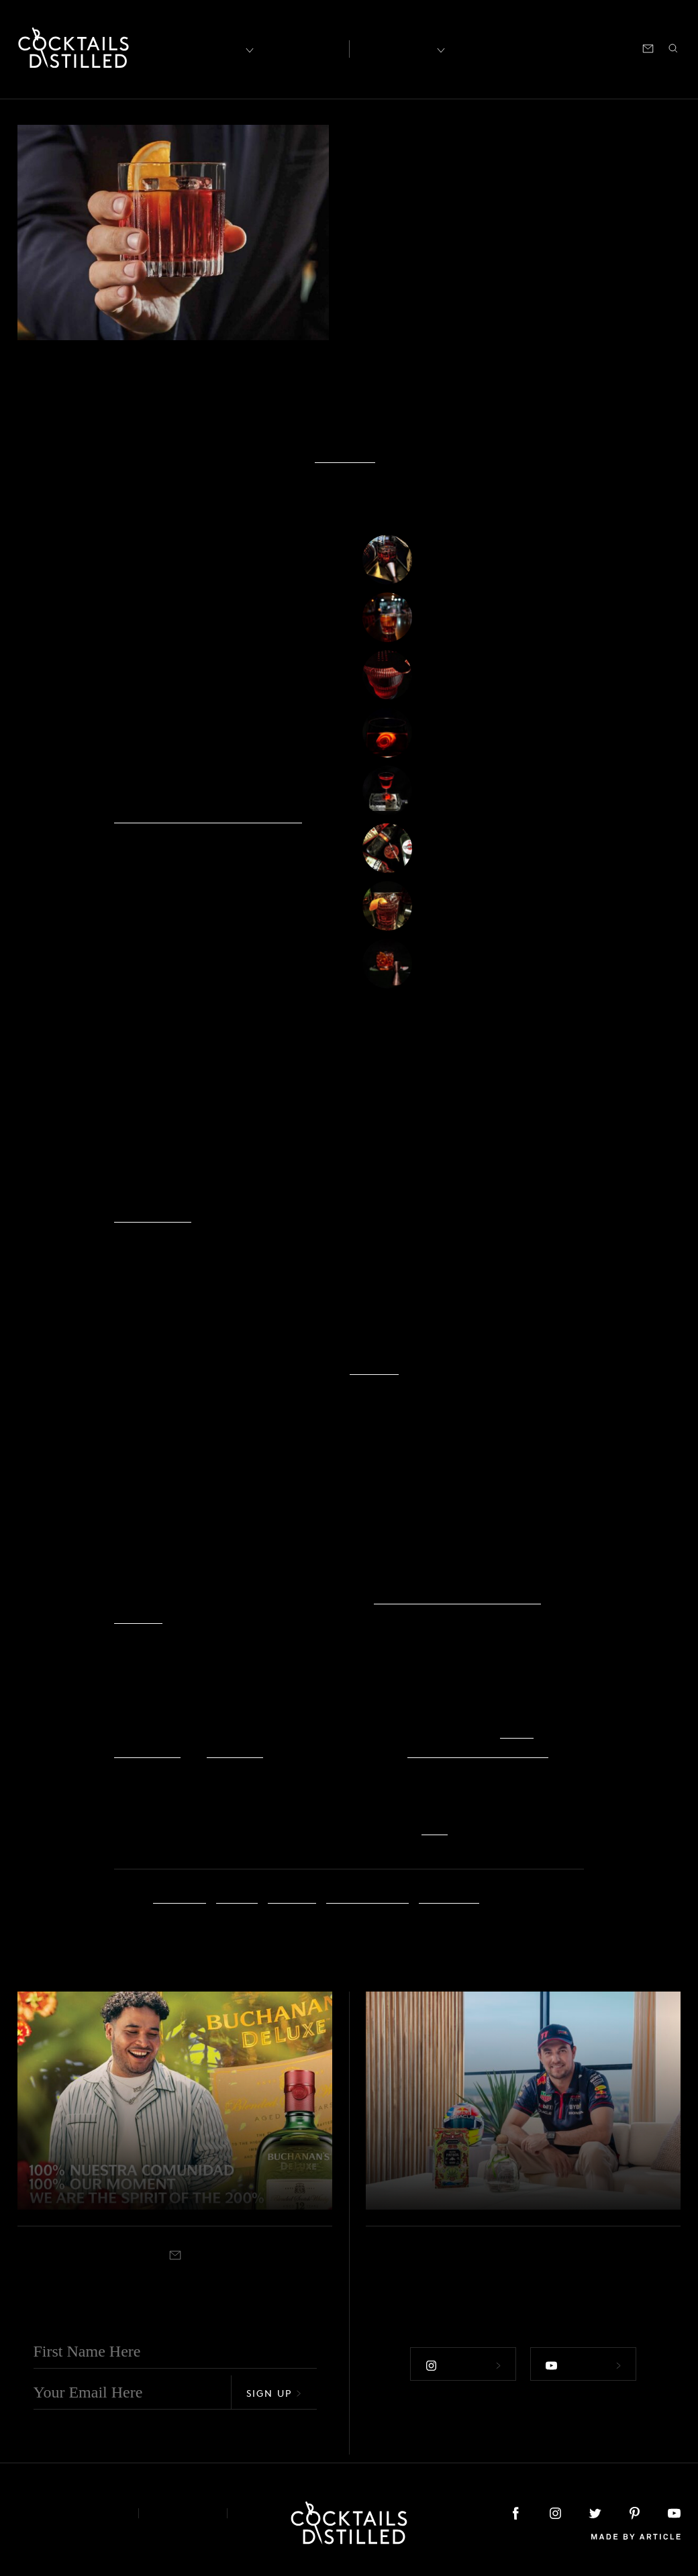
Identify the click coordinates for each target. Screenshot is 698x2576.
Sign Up (273, 2392)
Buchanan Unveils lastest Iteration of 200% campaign (162, 2157)
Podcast (560, 47)
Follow (462, 2363)
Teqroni (448, 966)
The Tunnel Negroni (483, 793)
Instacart (235, 1749)
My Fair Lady (464, 735)
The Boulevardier (475, 908)
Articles (299, 47)
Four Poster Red (472, 850)
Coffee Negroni (471, 562)
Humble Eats (152, 1214)
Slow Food (345, 454)
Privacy (183, 2512)
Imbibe (237, 1894)
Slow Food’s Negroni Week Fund (208, 815)
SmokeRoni (458, 619)
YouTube (374, 1366)
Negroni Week (367, 1894)
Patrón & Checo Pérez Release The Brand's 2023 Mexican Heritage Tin (508, 2157)
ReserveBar (147, 1749)
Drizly (517, 1729)
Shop (515, 47)
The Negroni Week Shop (477, 1749)
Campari (179, 1894)
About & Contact (67, 2512)
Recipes (397, 47)
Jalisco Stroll (463, 677)
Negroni (292, 1894)
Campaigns (393, 156)
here (434, 1826)
